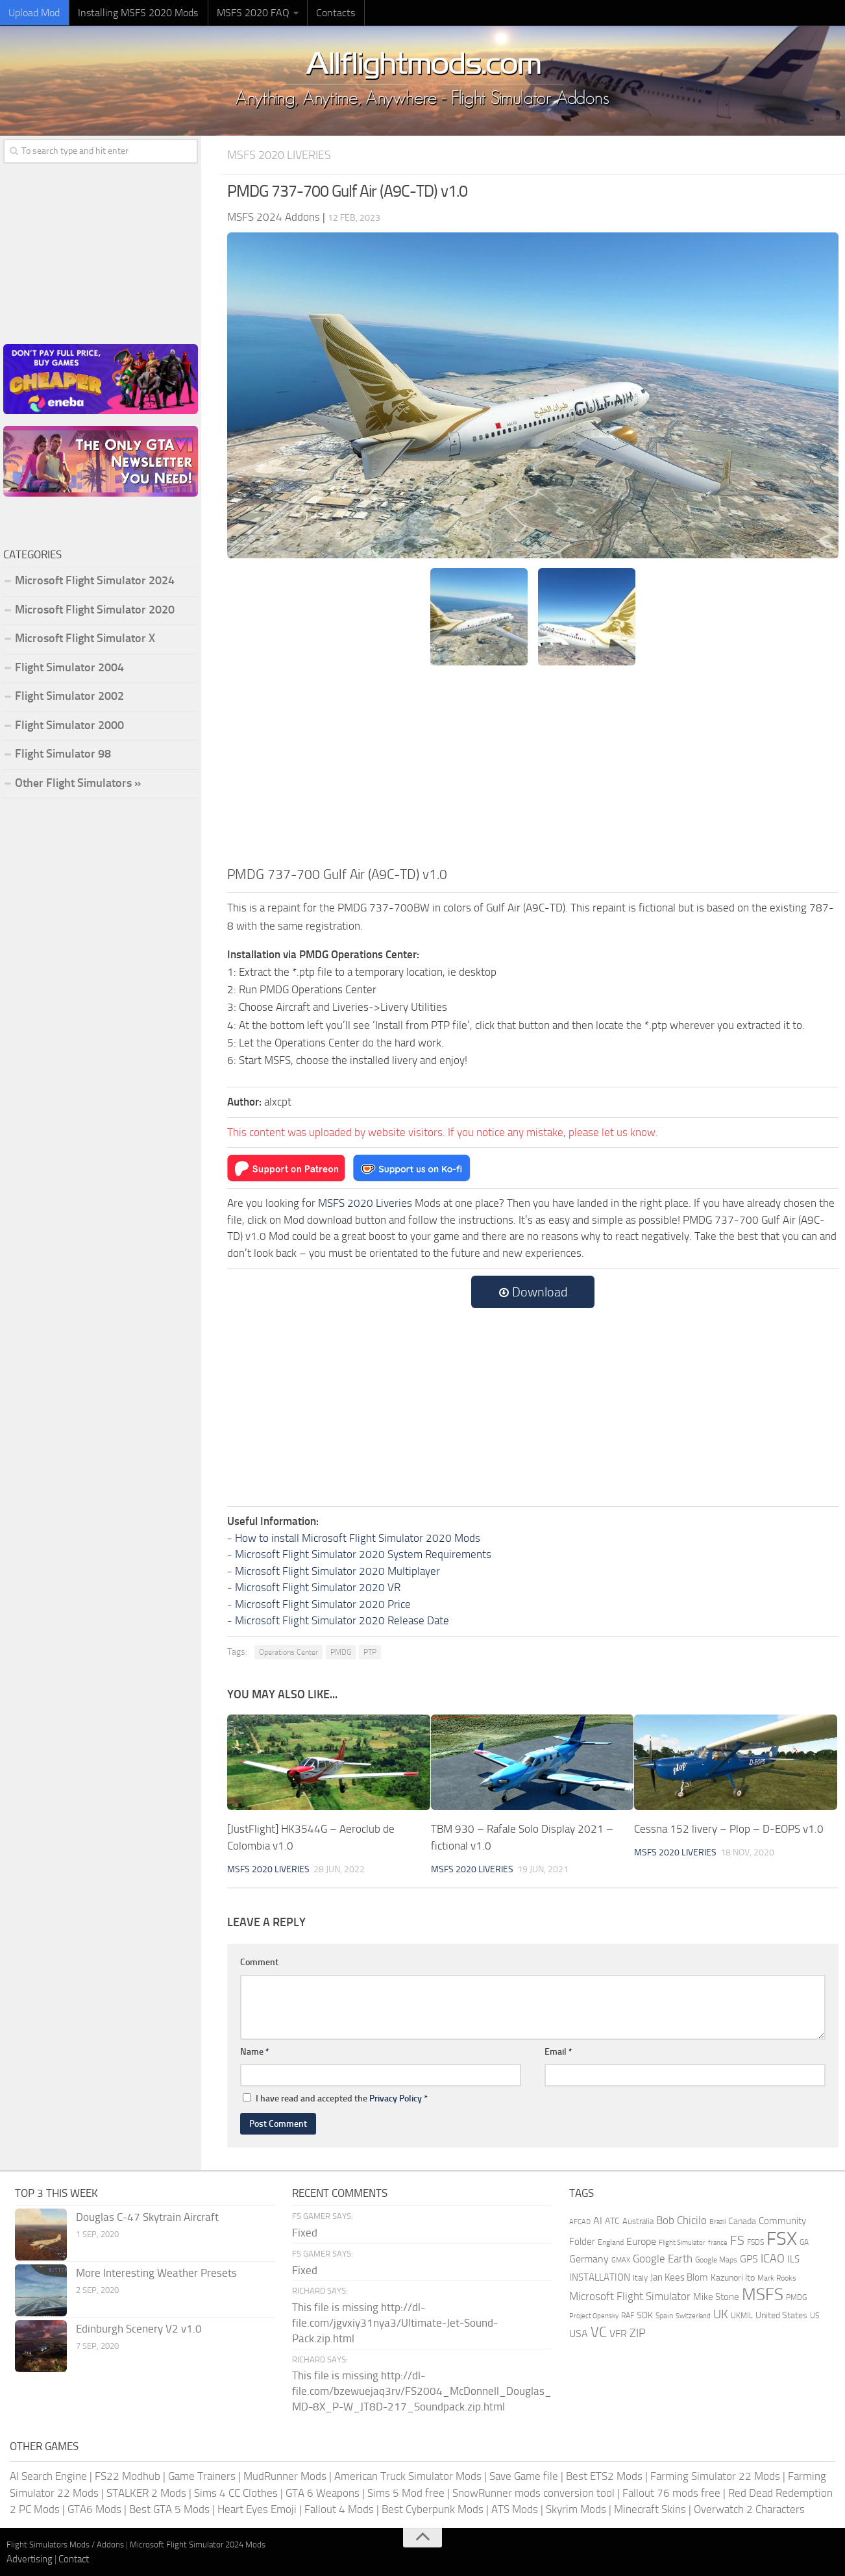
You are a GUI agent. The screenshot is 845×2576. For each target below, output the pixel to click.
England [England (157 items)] (611, 2241)
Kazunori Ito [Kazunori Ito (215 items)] (733, 2277)
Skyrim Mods (576, 2508)
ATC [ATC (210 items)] (612, 2220)
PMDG (340, 1651)
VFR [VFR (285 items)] (618, 2333)
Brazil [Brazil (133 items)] (717, 2221)
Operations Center (288, 1651)
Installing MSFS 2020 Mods (133, 12)
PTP (369, 1651)
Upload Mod (32, 12)
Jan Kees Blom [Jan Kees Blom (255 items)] (679, 2277)
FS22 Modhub (127, 2475)
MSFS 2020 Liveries (281, 154)
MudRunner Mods (284, 2475)
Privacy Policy (395, 2097)
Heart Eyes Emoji (257, 2508)
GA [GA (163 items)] (804, 2241)
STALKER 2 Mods (146, 2492)
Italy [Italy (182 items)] (640, 2277)
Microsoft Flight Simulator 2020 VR (317, 1587)
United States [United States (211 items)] (781, 2314)
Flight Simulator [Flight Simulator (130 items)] (682, 2242)
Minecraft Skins (650, 2508)
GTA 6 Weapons (323, 2492)
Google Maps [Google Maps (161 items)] (716, 2259)
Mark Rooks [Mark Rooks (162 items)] (776, 2277)
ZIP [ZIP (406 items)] (638, 2332)
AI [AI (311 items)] (597, 2220)
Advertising (29, 2558)
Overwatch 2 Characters (749, 2508)
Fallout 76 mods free (671, 2492)
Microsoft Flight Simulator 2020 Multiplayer (337, 1570)
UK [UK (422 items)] (720, 2314)
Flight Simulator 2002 (69, 696)
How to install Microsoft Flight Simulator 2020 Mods (357, 1537)
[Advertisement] (533, 767)
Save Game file (523, 2475)
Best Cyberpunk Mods (433, 2508)
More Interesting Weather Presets (156, 2272)
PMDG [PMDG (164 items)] (796, 2296)
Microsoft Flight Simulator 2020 (95, 609)
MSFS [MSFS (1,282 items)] (762, 2294)
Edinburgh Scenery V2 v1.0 (139, 2328)
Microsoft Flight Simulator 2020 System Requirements (363, 1554)
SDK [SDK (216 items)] (645, 2314)
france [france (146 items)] (718, 2241)
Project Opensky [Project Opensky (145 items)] (593, 2315)
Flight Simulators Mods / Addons (65, 2544)
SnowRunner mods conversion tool (533, 2492)
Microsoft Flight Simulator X (85, 638)
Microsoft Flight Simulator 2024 (95, 580)
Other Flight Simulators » (78, 783)
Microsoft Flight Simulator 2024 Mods (197, 2544)
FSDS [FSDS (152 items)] (755, 2241)
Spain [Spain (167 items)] (664, 2315)
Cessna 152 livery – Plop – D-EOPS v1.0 (729, 1828)
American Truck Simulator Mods (408, 2475)
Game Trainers (202, 2475)
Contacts (324, 12)
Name (254, 2051)
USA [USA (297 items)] (578, 2333)
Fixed (304, 2231)
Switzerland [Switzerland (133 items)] (693, 2315)
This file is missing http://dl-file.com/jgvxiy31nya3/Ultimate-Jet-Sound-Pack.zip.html (395, 2322)
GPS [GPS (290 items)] (749, 2258)
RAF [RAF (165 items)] (627, 2315)
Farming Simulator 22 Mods (715, 2475)
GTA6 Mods (94, 2508)
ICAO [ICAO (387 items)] (773, 2258)
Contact (73, 2558)
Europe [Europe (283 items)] (641, 2241)
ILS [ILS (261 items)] (793, 2258)
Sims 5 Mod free (406, 2492)
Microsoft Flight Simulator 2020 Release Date (342, 1620)
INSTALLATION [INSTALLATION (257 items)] (599, 2277)
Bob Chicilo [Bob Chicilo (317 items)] (681, 2220)
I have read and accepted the (335, 2097)
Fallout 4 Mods (339, 2508)
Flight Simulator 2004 (69, 667)
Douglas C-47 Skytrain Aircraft (147, 2216)
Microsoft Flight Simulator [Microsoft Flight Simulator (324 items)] (630, 2296)
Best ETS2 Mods (604, 2475)
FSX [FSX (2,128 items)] (781, 2238)
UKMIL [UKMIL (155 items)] (742, 2315)
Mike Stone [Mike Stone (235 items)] (716, 2296)
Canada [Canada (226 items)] (742, 2220)
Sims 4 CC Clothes (236, 2492)
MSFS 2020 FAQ (244, 12)
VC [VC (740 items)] (599, 2331)
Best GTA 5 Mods (169, 2508)
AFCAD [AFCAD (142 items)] (580, 2221)
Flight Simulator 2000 (69, 725)
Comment (259, 1961)
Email (558, 2051)
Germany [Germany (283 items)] (589, 2258)
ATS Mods (514, 2508)
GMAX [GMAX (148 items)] (620, 2259)
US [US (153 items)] (814, 2315)
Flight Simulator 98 (63, 754)
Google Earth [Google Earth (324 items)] (662, 2258)
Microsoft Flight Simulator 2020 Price (323, 1603)
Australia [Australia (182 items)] (638, 2220)
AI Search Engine (48, 2475)
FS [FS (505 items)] (737, 2240)
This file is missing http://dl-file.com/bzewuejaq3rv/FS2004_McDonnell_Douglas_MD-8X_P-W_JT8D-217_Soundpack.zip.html (422, 2390)
